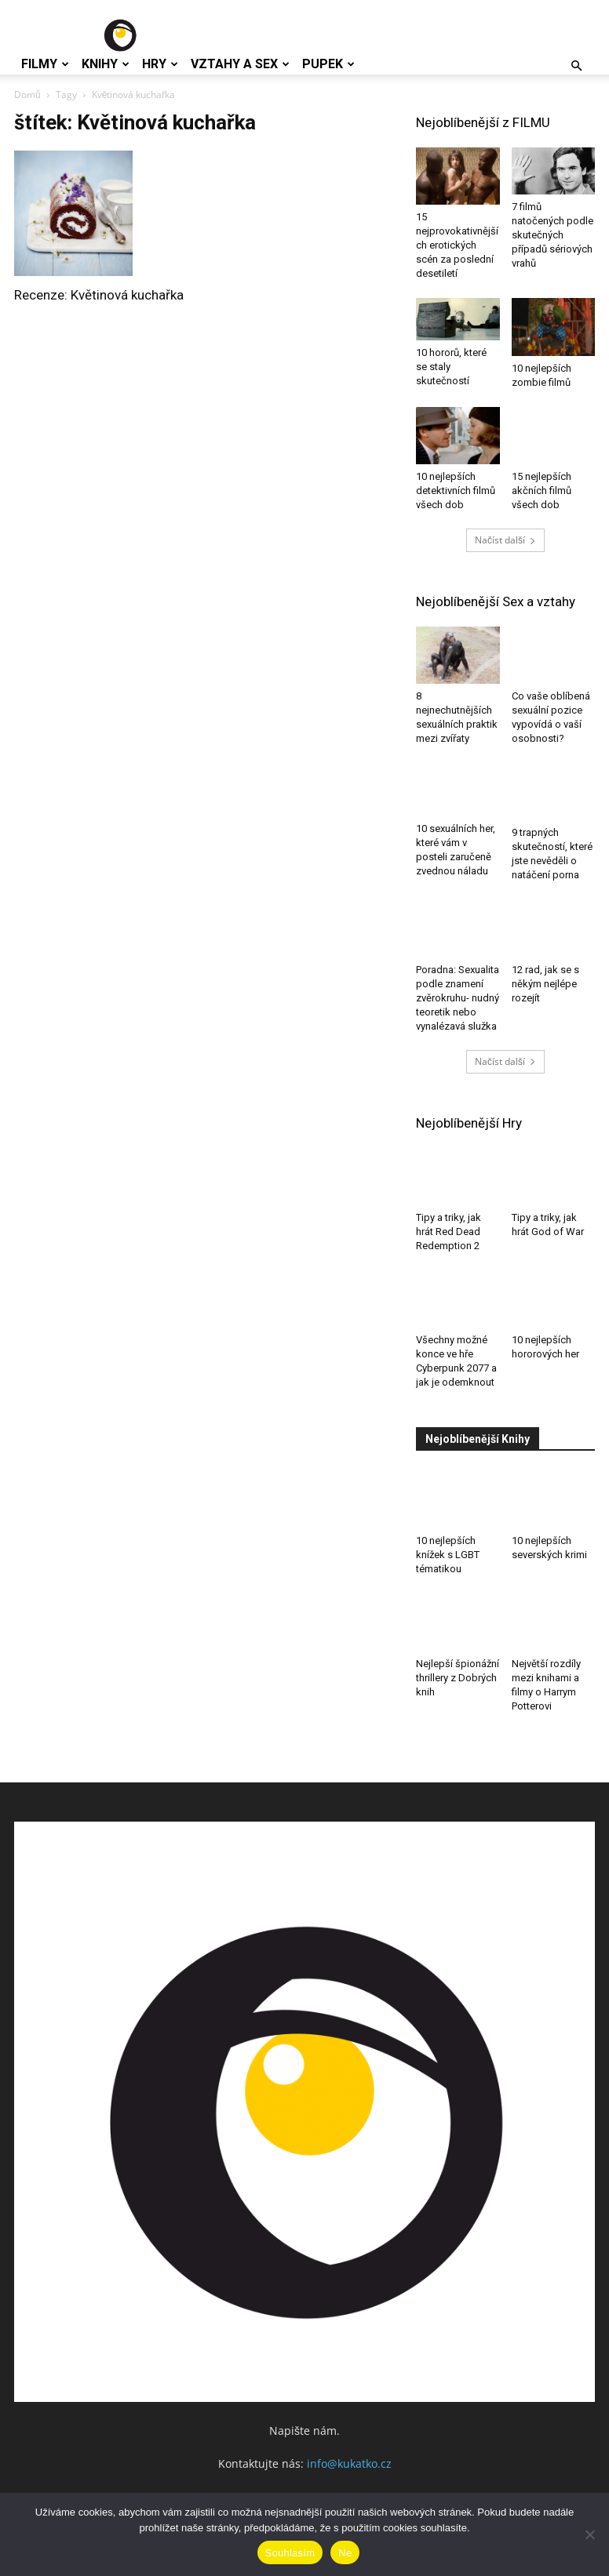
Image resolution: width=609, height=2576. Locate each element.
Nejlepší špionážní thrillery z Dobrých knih (457, 1678)
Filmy (45, 64)
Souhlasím (290, 2553)
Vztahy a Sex (240, 64)
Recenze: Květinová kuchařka (99, 295)
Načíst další (505, 540)
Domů (27, 94)
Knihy (105, 64)
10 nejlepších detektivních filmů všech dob (455, 490)
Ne (345, 2553)
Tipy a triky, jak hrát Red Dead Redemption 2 (448, 1232)
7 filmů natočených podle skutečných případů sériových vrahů (552, 235)
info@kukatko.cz (349, 2463)
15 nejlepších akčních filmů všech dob (541, 490)
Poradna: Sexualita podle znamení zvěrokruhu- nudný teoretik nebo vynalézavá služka (457, 998)
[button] (576, 66)
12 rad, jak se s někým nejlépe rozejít (545, 984)
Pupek (328, 64)
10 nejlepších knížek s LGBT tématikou (448, 1555)
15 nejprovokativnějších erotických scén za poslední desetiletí (457, 245)
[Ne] (589, 2534)
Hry (160, 64)
